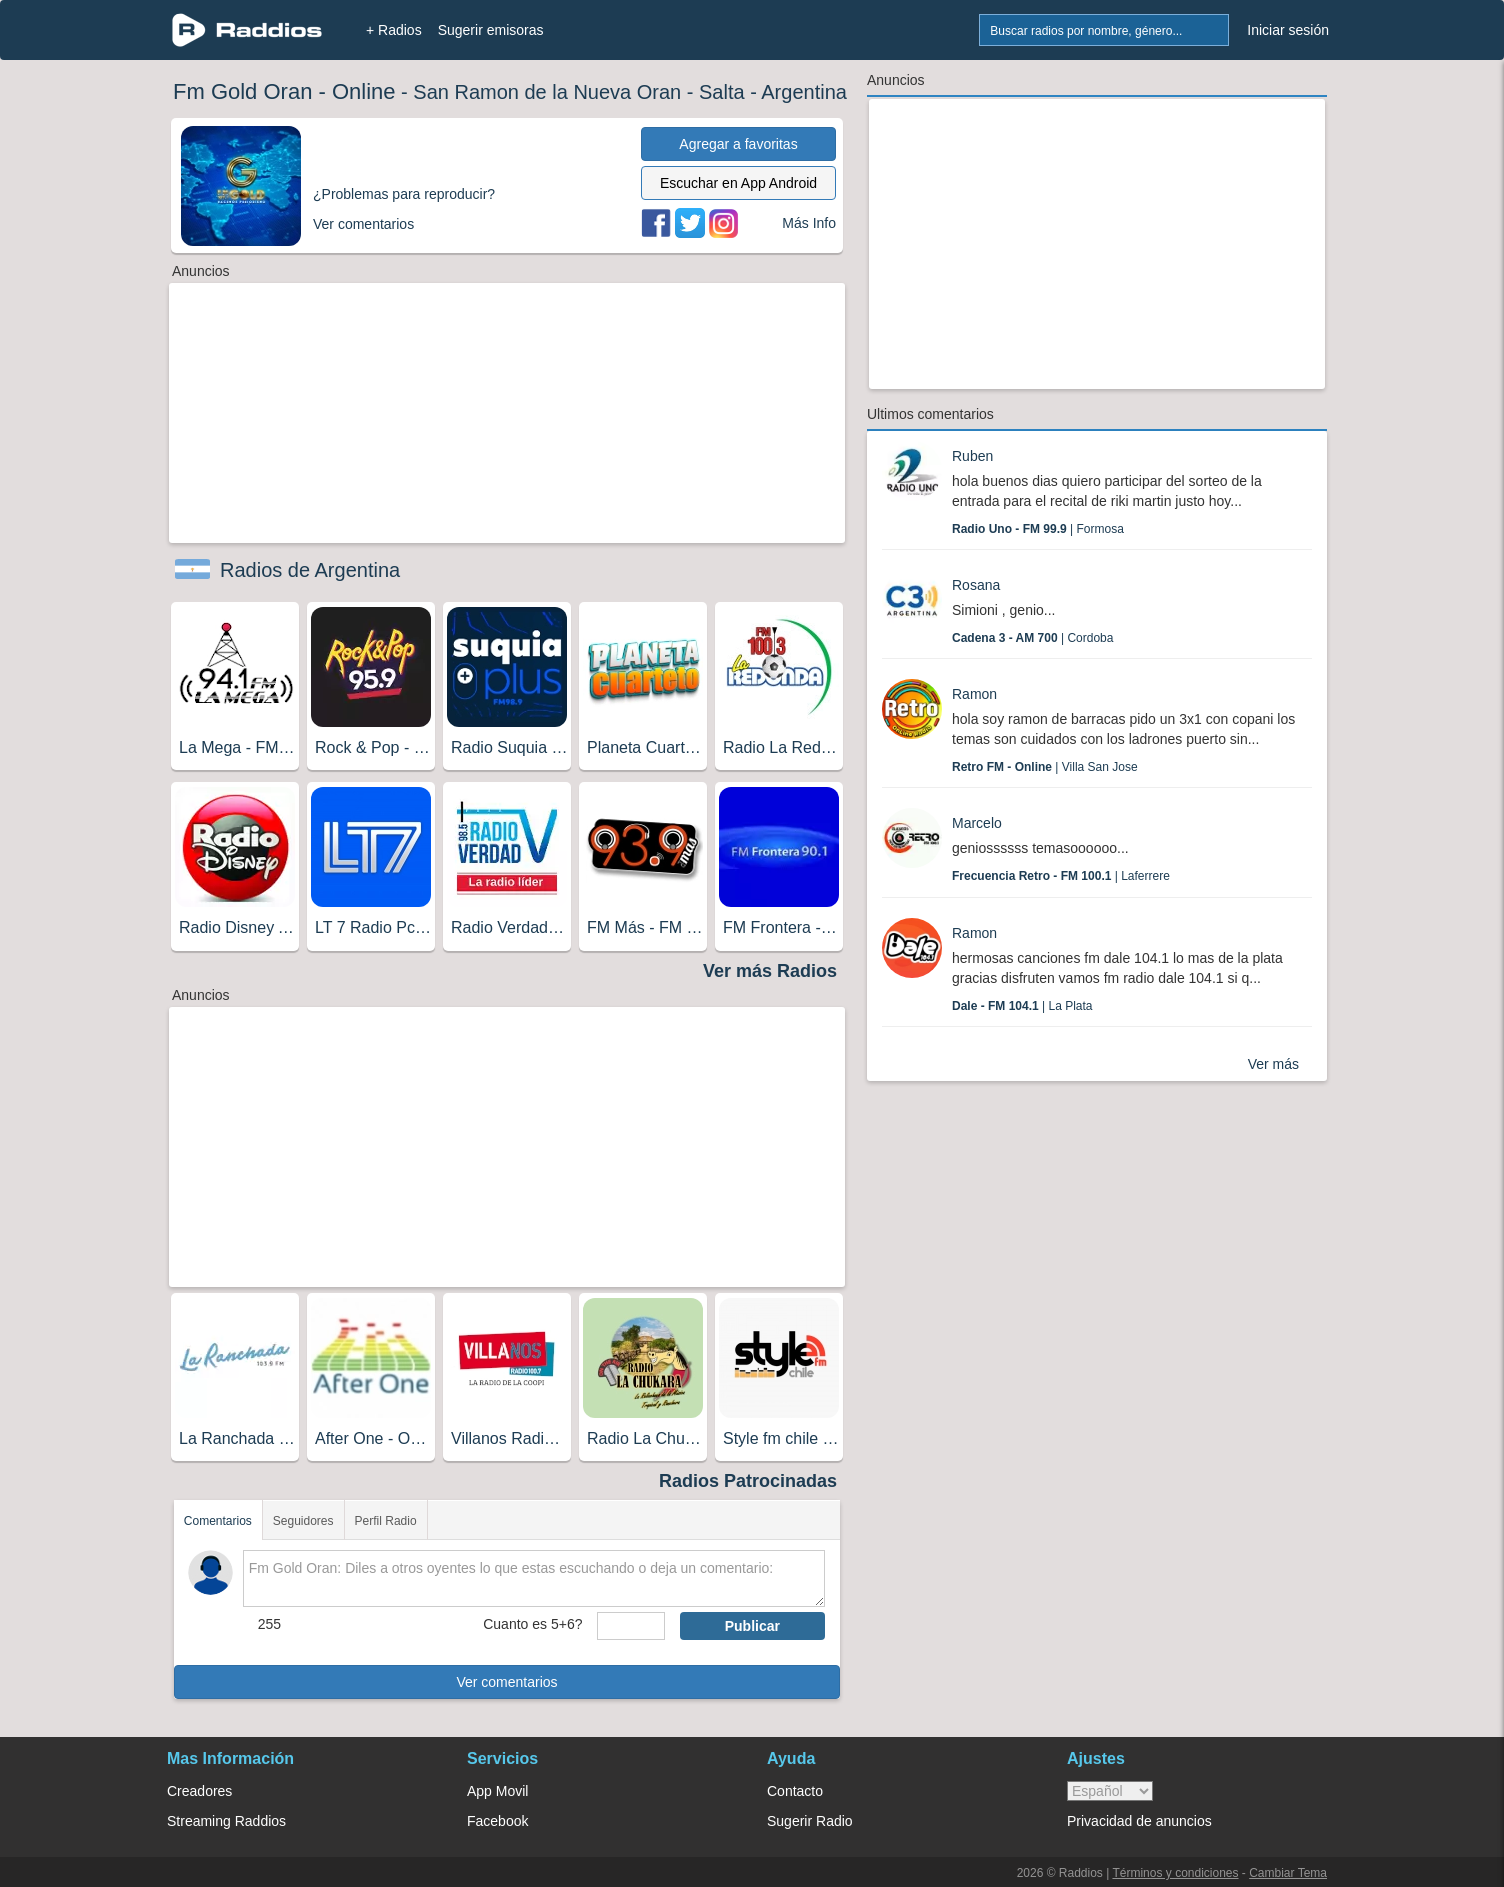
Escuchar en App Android (738, 183)
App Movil (497, 1791)
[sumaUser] (630, 1626)
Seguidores (303, 1521)
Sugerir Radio (810, 1821)
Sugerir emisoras (491, 30)
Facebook (497, 1821)
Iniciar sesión (1288, 30)
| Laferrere (1061, 876)
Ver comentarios (506, 1682)
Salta (722, 92)
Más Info (809, 223)
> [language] (1110, 1791)
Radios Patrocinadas (748, 1481)
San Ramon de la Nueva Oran (547, 92)
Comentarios (218, 1521)
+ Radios (394, 30)
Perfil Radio (386, 1521)
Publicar (752, 1626)
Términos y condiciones (1175, 1873)
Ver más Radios (770, 971)
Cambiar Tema (1288, 1873)
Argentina (804, 92)
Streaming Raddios (226, 1821)
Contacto (795, 1791)
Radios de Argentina (310, 570)
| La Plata (1022, 1006)
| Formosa (1038, 529)
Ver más (1273, 1064)
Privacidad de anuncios (1139, 1821)
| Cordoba (1032, 638)
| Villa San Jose (1045, 767)
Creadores (199, 1791)
